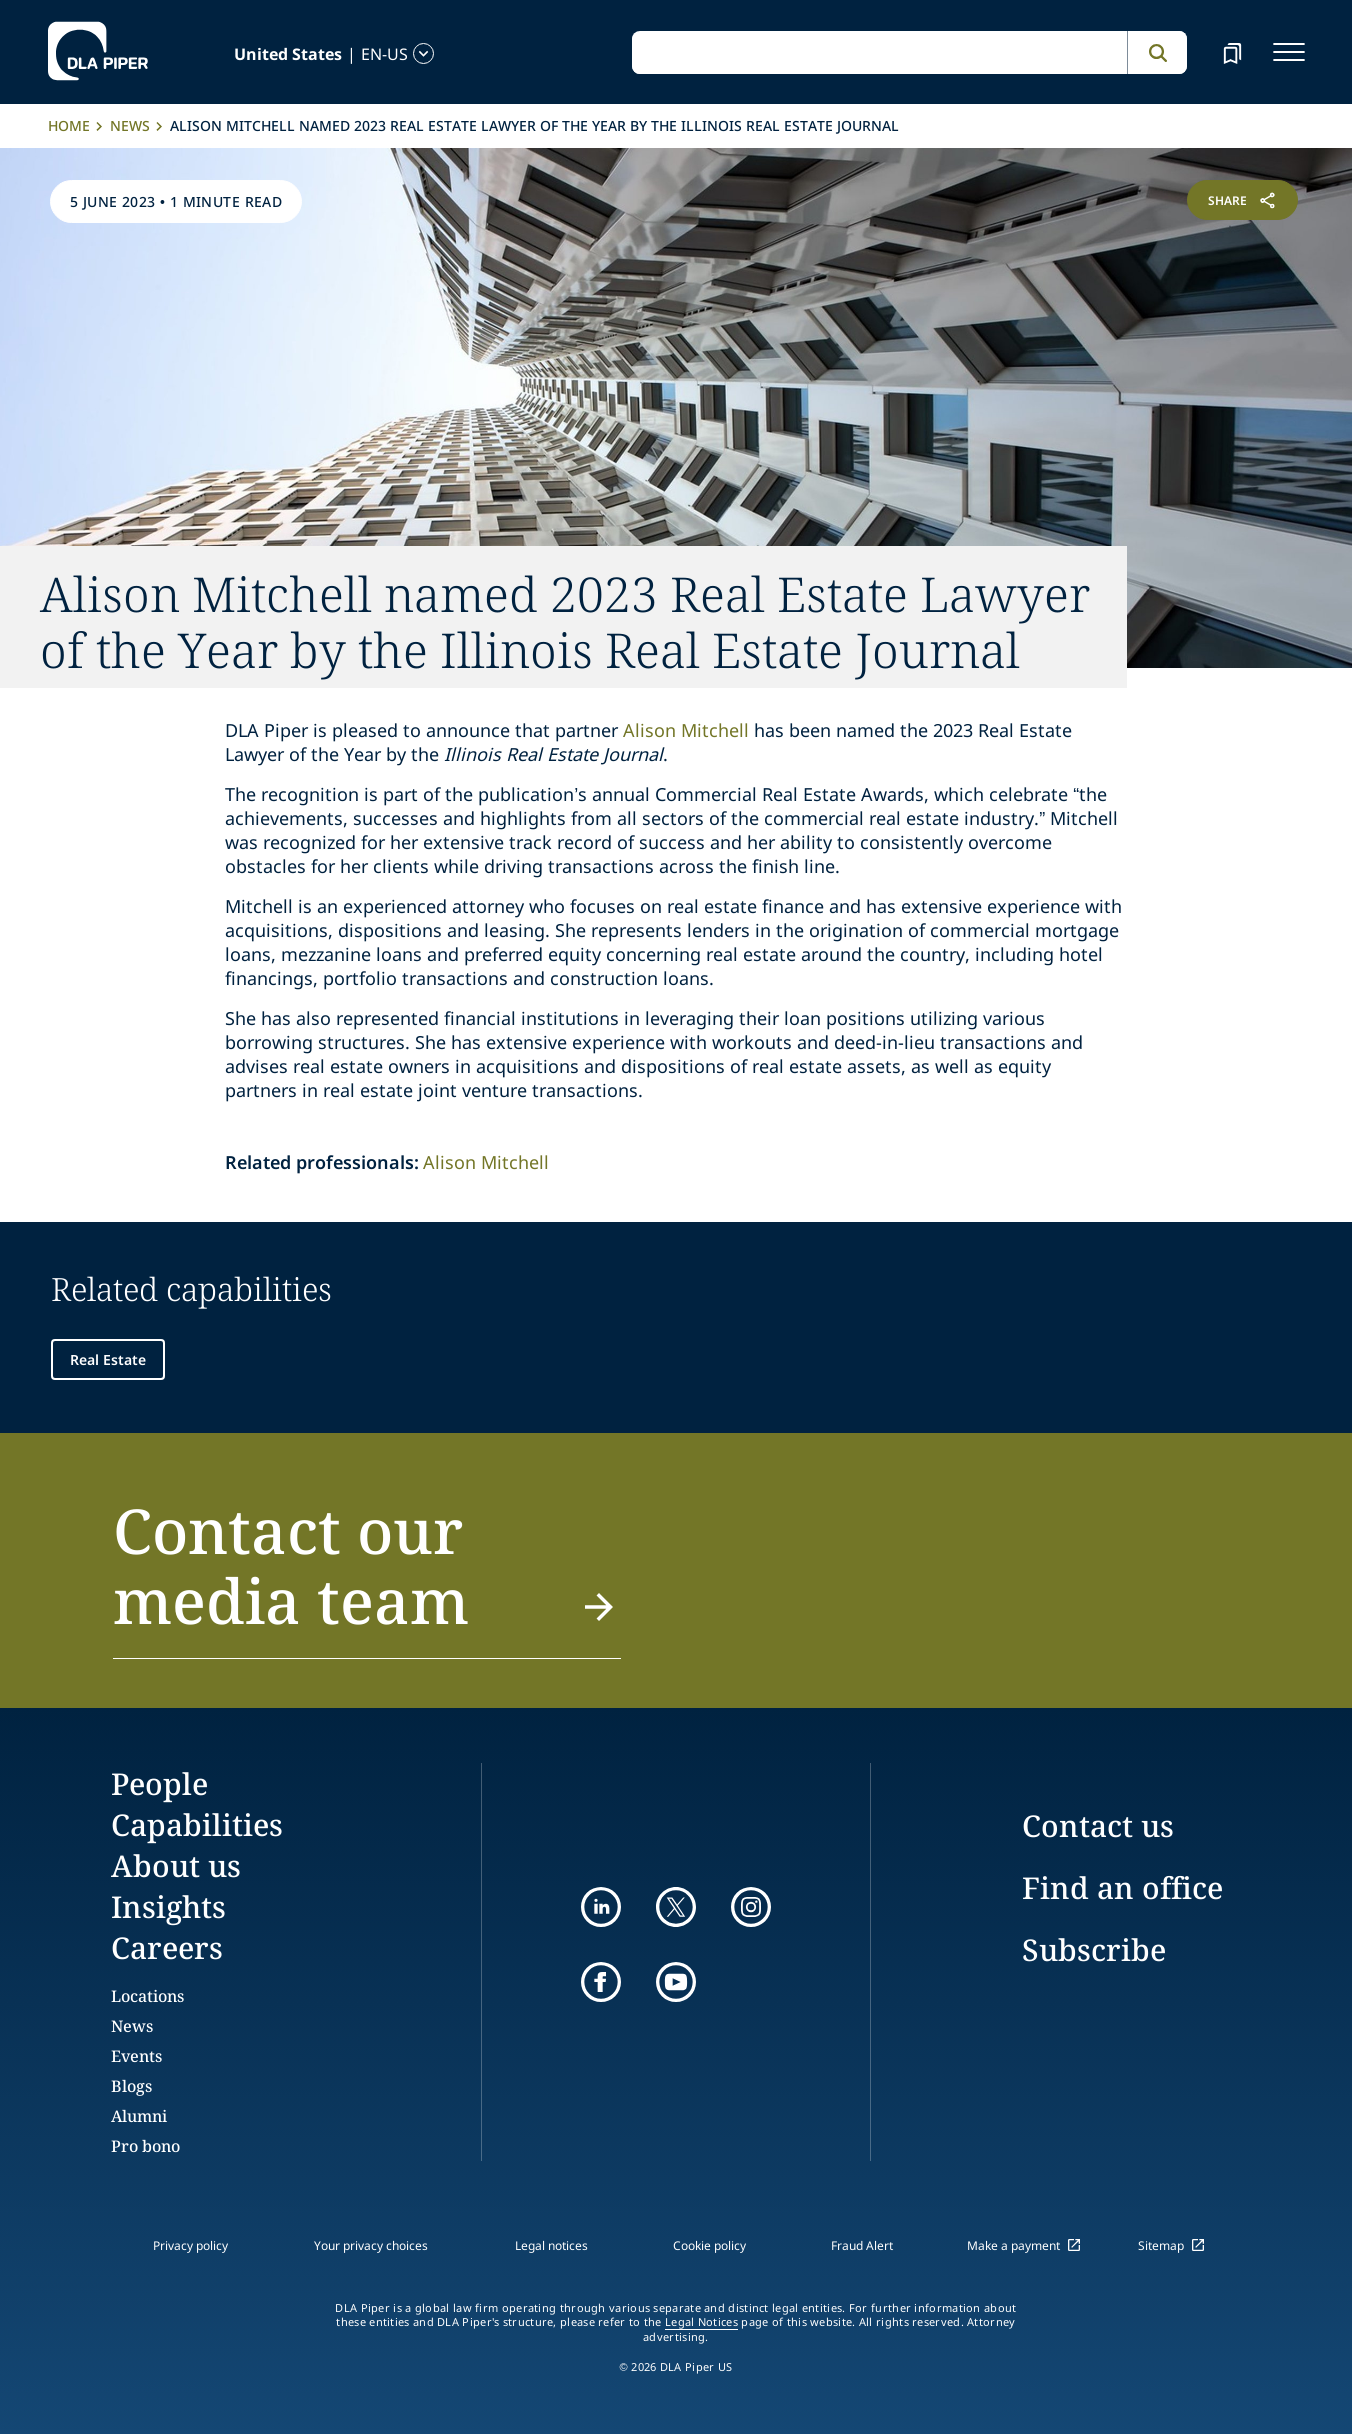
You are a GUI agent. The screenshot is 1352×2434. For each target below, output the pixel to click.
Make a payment (1013, 2245)
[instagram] (751, 1907)
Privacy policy (190, 2245)
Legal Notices (701, 2322)
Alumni (139, 2116)
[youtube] (676, 1982)
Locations (147, 1996)
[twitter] (676, 1907)
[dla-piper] (98, 52)
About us (176, 1865)
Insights (168, 1906)
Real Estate (108, 1359)
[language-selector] (268, 53)
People (159, 1783)
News (130, 125)
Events (136, 2056)
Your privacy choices (371, 2245)
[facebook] (601, 1982)
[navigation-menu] (1289, 52)
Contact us (1098, 1825)
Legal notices (551, 2245)
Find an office (1122, 1887)
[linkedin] (601, 1907)
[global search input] (879, 53)
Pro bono (145, 2146)
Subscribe (1094, 1949)
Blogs (131, 2086)
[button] (367, 1577)
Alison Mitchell (686, 730)
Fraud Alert (862, 2245)
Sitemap (1161, 2245)
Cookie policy (709, 2245)
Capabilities (197, 1824)
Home (69, 125)
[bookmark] (1232, 52)
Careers (167, 1947)
